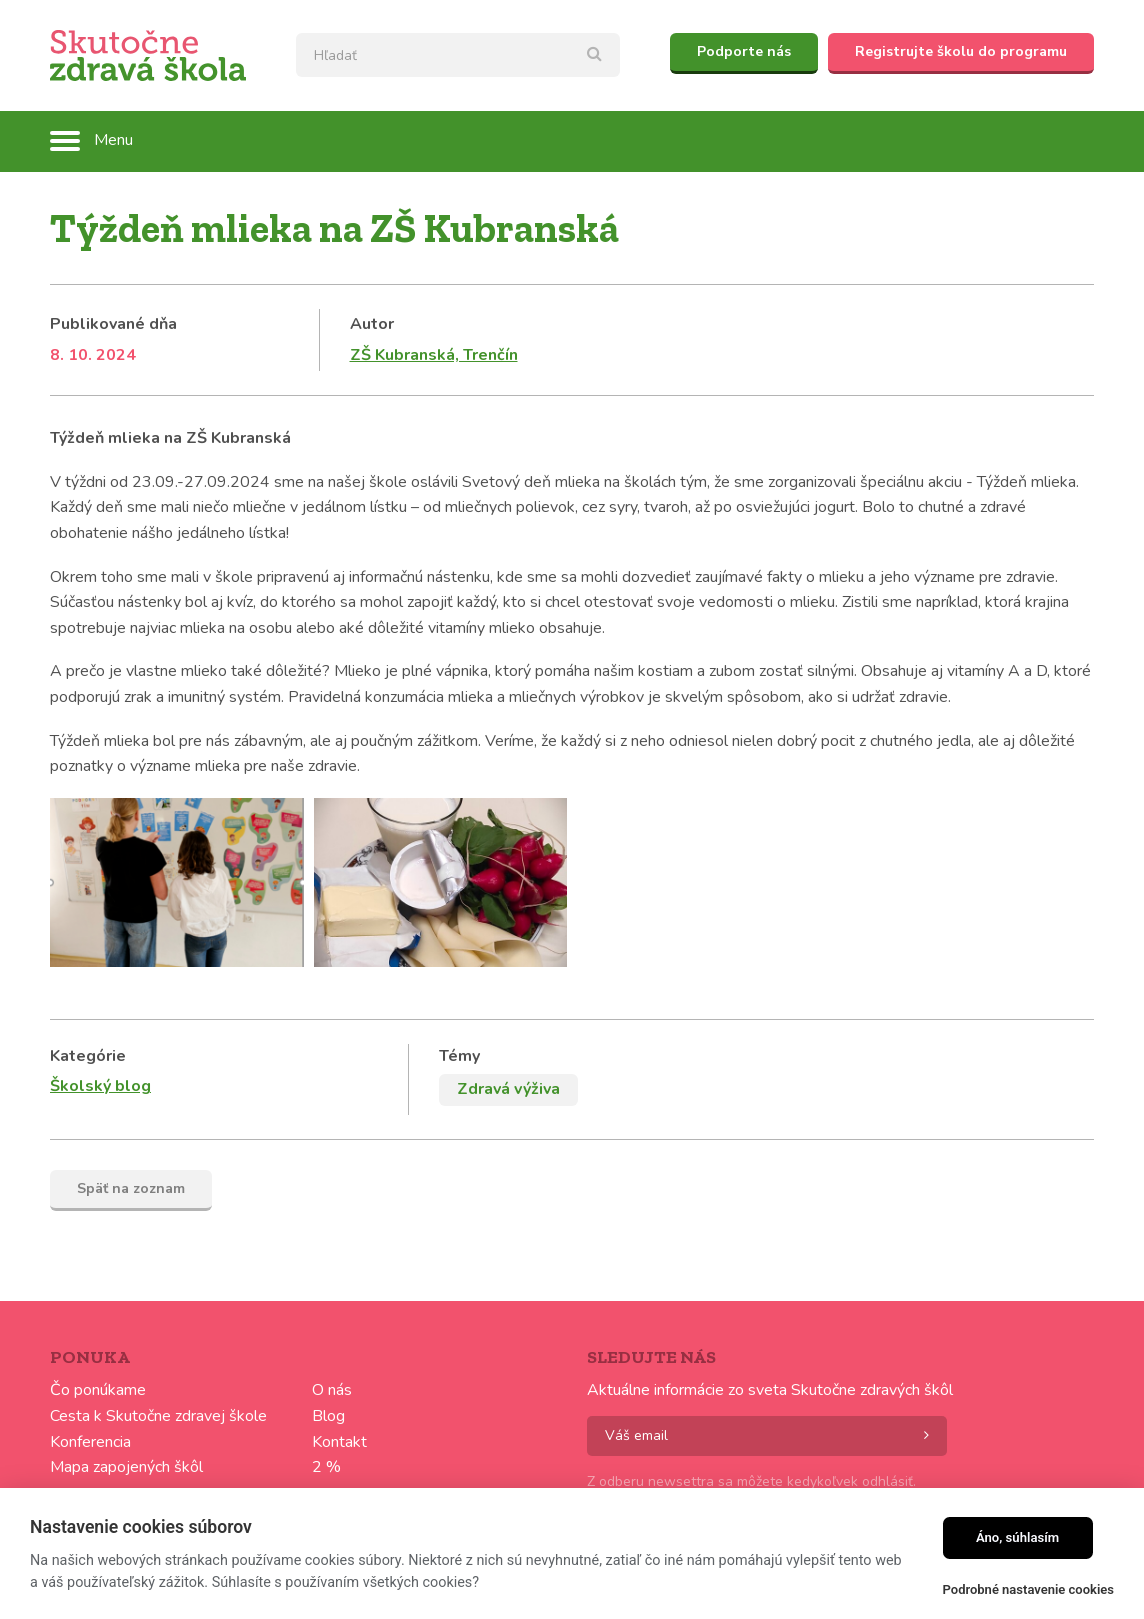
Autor (372, 324)
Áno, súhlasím (1017, 1537)
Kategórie (88, 1056)
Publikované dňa (113, 324)
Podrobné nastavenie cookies (1028, 1589)
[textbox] (458, 55)
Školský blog (100, 1086)
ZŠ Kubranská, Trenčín (434, 355)
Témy (459, 1056)
